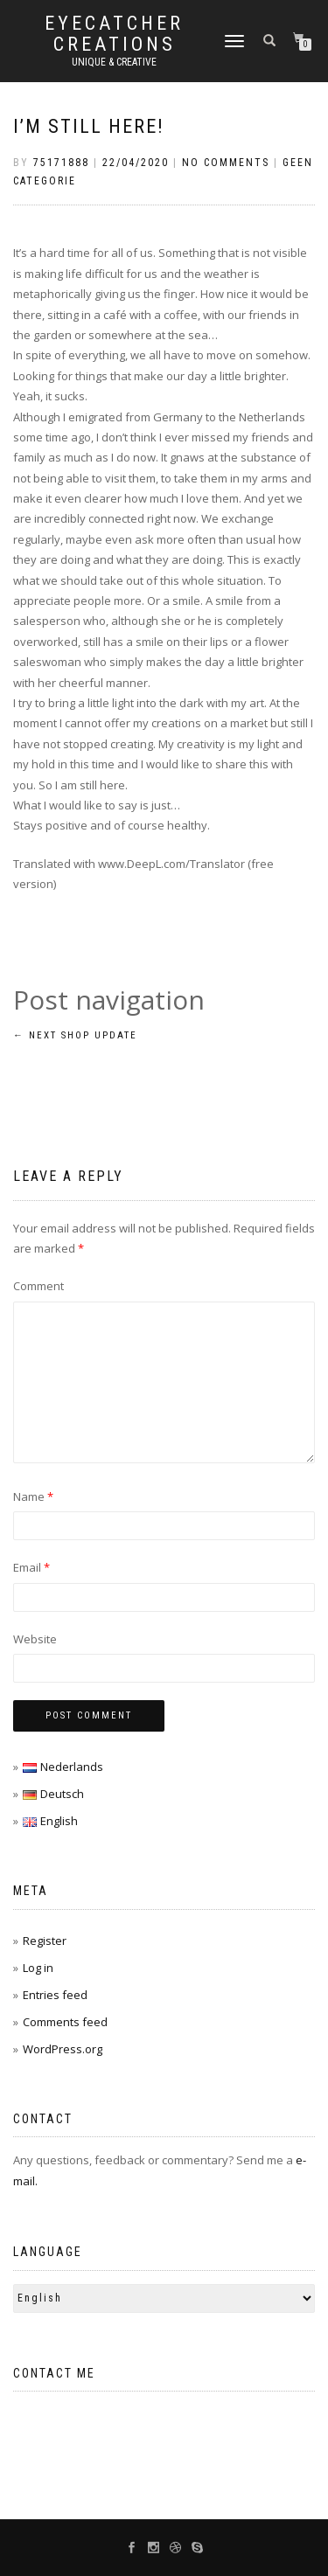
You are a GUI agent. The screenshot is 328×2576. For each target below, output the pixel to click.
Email (31, 1567)
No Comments (225, 162)
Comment (38, 1286)
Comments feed (65, 2022)
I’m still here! (88, 126)
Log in (38, 1967)
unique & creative (114, 62)
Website (35, 1639)
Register (44, 1940)
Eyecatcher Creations (114, 34)
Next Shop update (75, 1035)
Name (33, 1496)
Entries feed (55, 1995)
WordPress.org (62, 2049)
